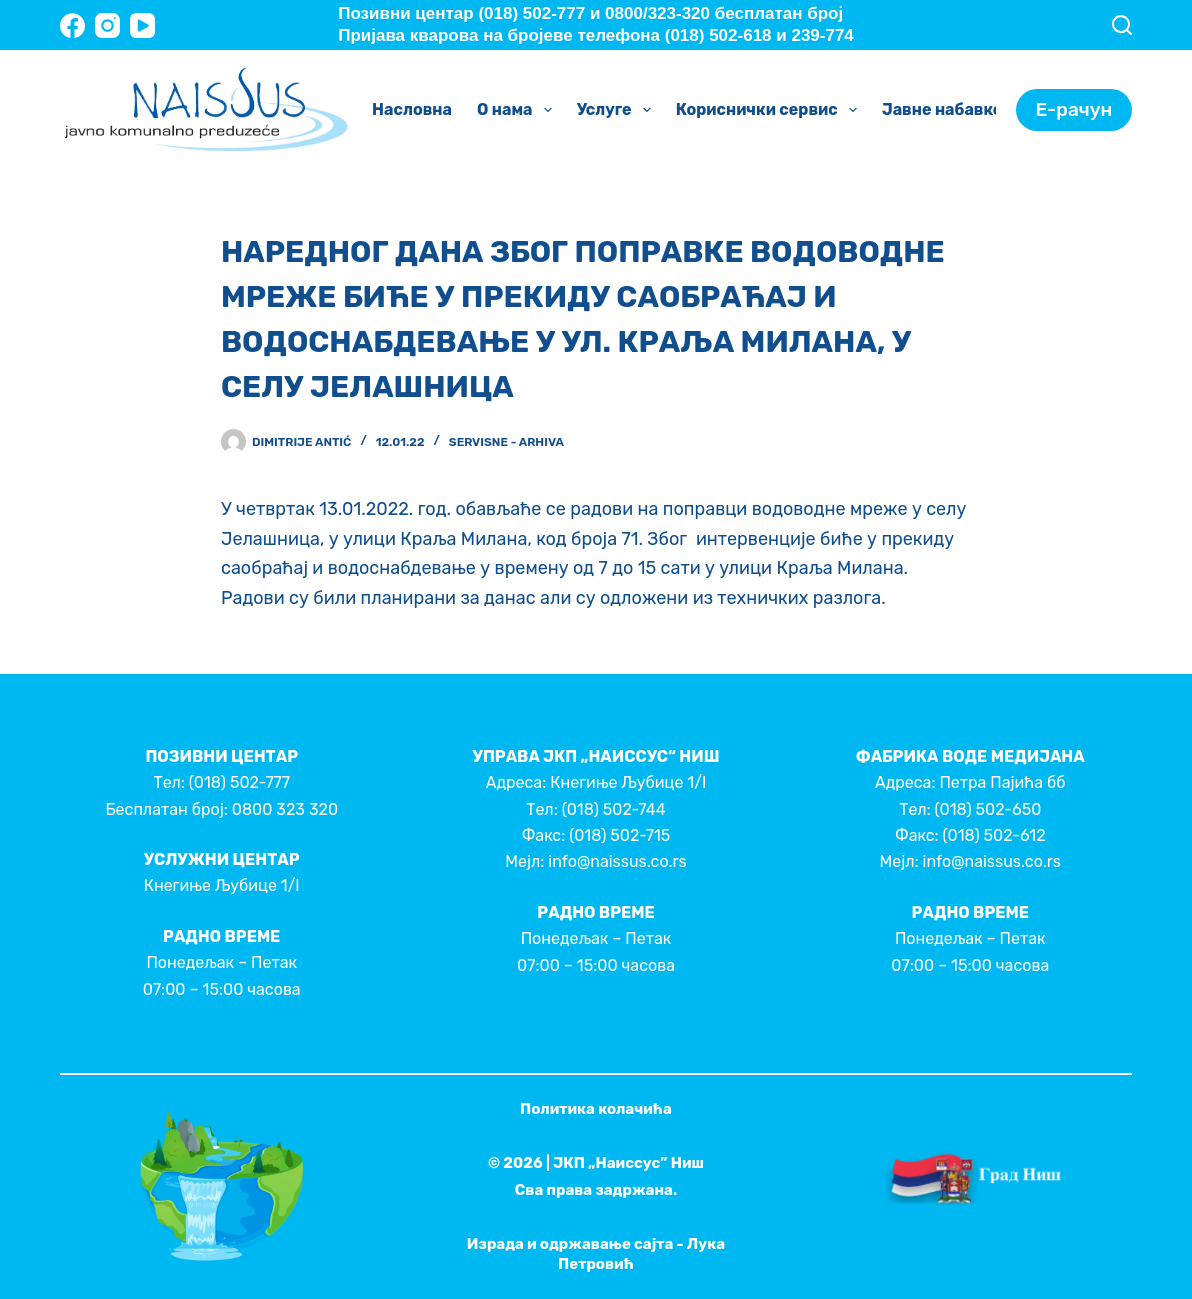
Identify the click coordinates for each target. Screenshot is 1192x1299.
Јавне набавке (956, 110)
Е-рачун (1074, 109)
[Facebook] (72, 25)
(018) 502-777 (239, 782)
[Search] (1122, 25)
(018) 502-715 (619, 835)
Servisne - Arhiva (506, 442)
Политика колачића (596, 1109)
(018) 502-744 (614, 809)
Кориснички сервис (770, 110)
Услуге (618, 110)
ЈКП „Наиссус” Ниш (628, 1163)
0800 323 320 (285, 809)
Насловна (412, 109)
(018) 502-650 (988, 809)
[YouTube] (142, 25)
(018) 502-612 (994, 835)
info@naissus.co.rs (617, 861)
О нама (518, 110)
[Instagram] (107, 25)
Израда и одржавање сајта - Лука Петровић (596, 1254)
